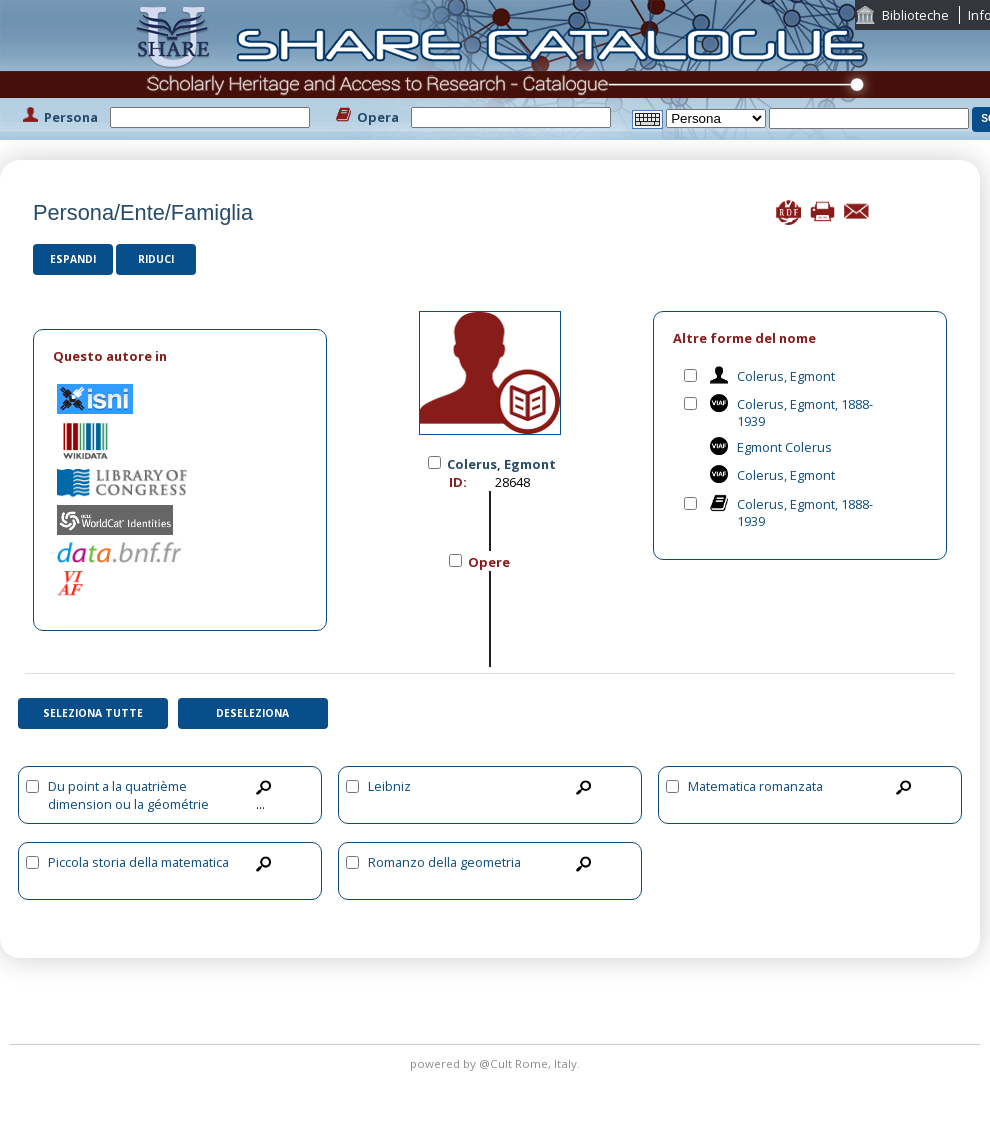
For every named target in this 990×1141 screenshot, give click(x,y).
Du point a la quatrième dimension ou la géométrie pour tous (128, 804)
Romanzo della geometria (444, 862)
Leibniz (389, 786)
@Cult (497, 1063)
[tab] (180, 356)
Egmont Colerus (784, 447)
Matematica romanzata (755, 786)
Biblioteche (915, 15)
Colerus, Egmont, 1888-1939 (805, 412)
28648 (512, 482)
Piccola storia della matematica (138, 862)
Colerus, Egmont (786, 376)
